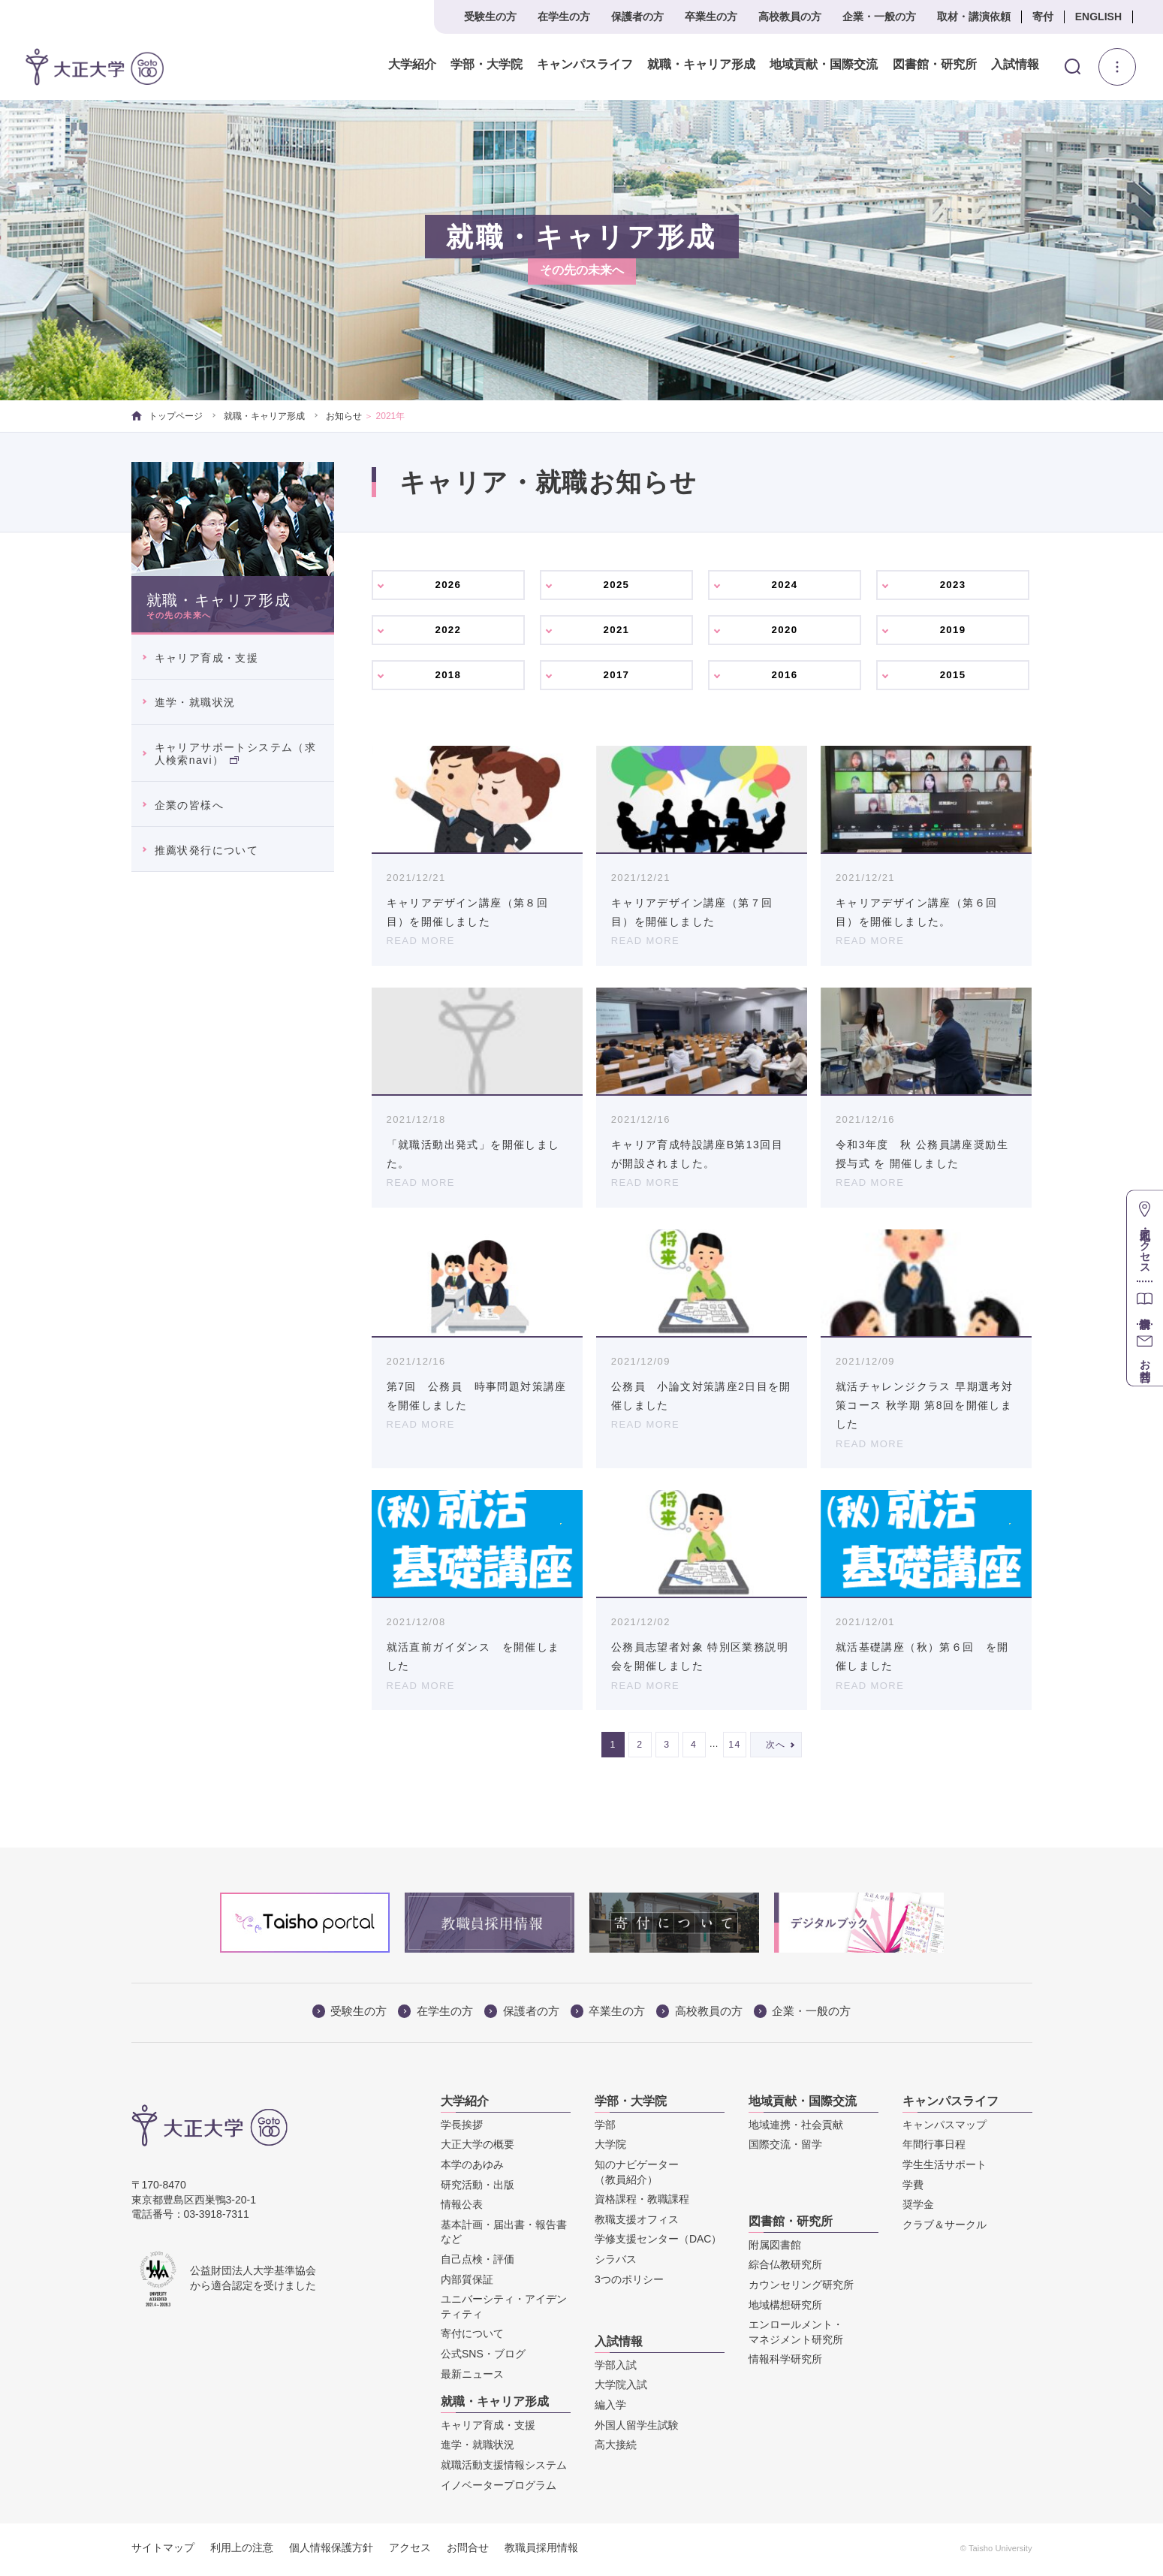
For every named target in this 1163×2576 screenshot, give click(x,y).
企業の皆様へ (189, 805)
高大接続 (616, 2448)
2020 (785, 631)
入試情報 (1015, 65)
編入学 (610, 2408)
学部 (605, 2128)
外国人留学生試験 (637, 2428)
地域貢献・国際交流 (824, 65)
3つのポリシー (629, 2282)
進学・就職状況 (195, 702)
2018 (448, 677)
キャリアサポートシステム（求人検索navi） (236, 753)
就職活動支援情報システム (504, 2468)
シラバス (616, 2262)
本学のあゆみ (472, 2167)
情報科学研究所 (785, 2362)
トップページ (167, 416)
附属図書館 (775, 2248)
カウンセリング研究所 (801, 2288)
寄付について (472, 2336)
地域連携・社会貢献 (796, 2128)
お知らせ (344, 416)
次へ (776, 1747)
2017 (617, 677)
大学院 (610, 2147)
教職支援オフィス (637, 2222)
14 (734, 1747)
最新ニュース (472, 2377)
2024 (785, 585)
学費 (912, 2188)
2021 (617, 631)
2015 (954, 677)
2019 (954, 631)
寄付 (1042, 17)
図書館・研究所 (934, 65)
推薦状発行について (207, 850)
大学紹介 (412, 65)
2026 (448, 585)
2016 (785, 677)
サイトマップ (162, 2550)
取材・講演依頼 (974, 17)
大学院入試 (621, 2387)
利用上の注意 (241, 2550)
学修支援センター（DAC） (658, 2242)
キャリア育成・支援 (207, 658)
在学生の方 (564, 17)
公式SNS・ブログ (483, 2357)
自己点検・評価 (477, 2262)
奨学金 (918, 2207)
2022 (448, 631)
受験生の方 (490, 17)
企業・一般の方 (879, 17)
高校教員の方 (789, 17)
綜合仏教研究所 (785, 2267)
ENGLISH (1098, 17)
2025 (617, 585)
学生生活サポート (944, 2167)
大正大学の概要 (477, 2147)
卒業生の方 (711, 17)
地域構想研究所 (785, 2308)
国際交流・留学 (785, 2147)
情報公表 (462, 2207)
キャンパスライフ (585, 65)
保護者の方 (637, 17)
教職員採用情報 (541, 2550)
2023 (954, 585)
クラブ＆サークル (944, 2228)
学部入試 (616, 2368)
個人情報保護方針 (331, 2550)
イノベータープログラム (498, 2488)
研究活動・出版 (477, 2188)
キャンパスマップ (944, 2128)
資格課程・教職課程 (642, 2202)
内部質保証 (467, 2282)
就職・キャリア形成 (701, 65)
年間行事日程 (934, 2147)
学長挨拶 (462, 2128)
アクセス (410, 2550)
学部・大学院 (486, 65)
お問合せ (468, 2550)
